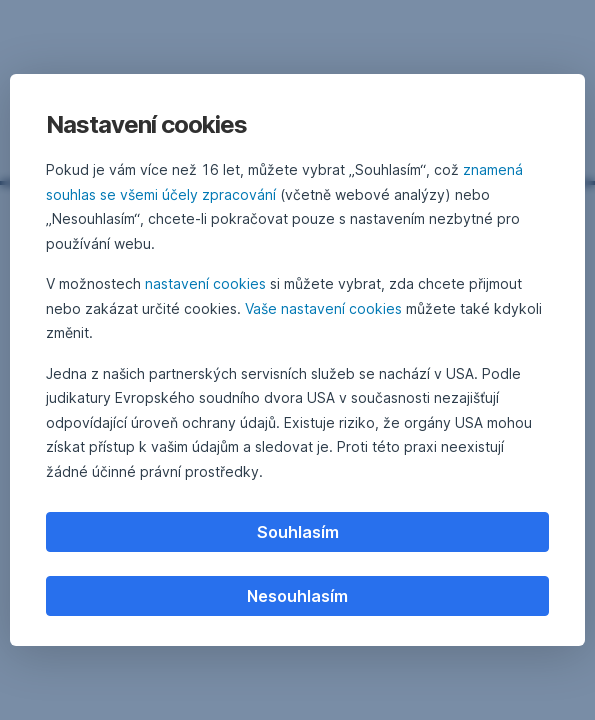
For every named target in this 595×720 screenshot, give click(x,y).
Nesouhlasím (297, 596)
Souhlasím (298, 532)
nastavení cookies (205, 283)
